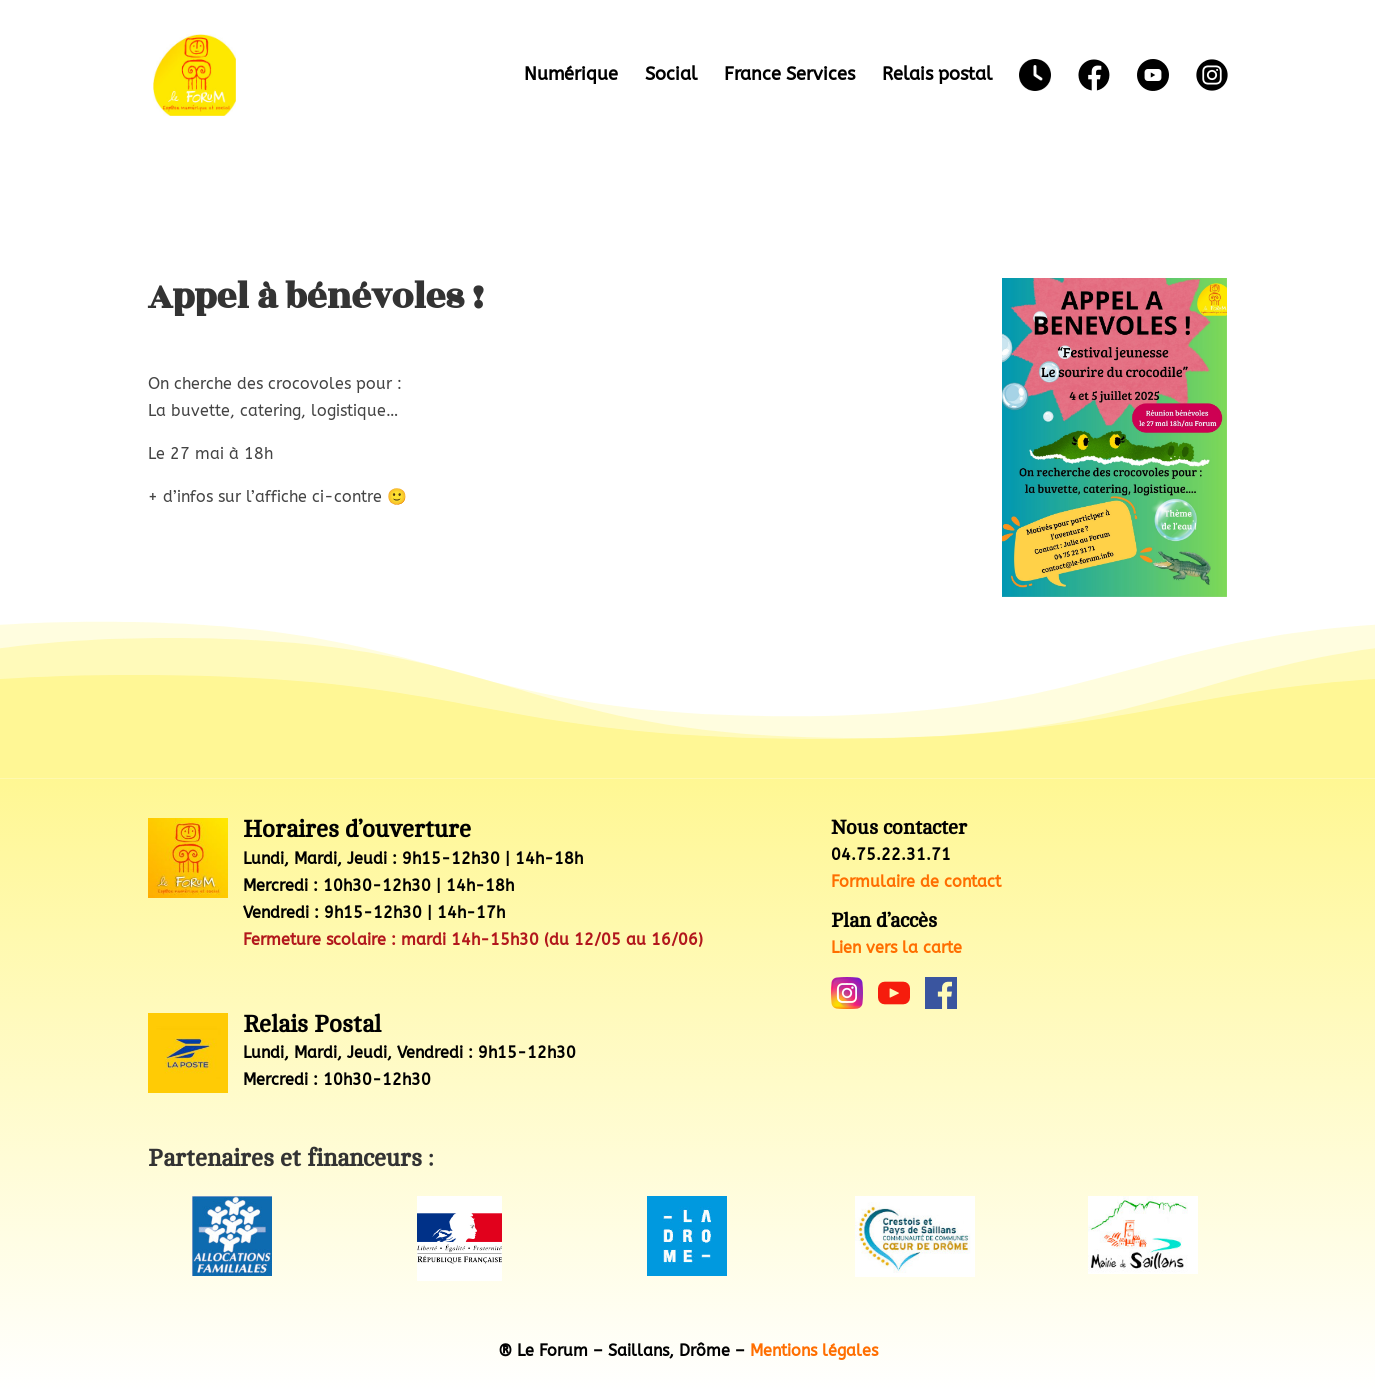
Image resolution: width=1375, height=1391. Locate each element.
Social (671, 76)
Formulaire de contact (916, 881)
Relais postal (937, 76)
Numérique (571, 76)
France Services (789, 76)
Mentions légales (814, 1350)
